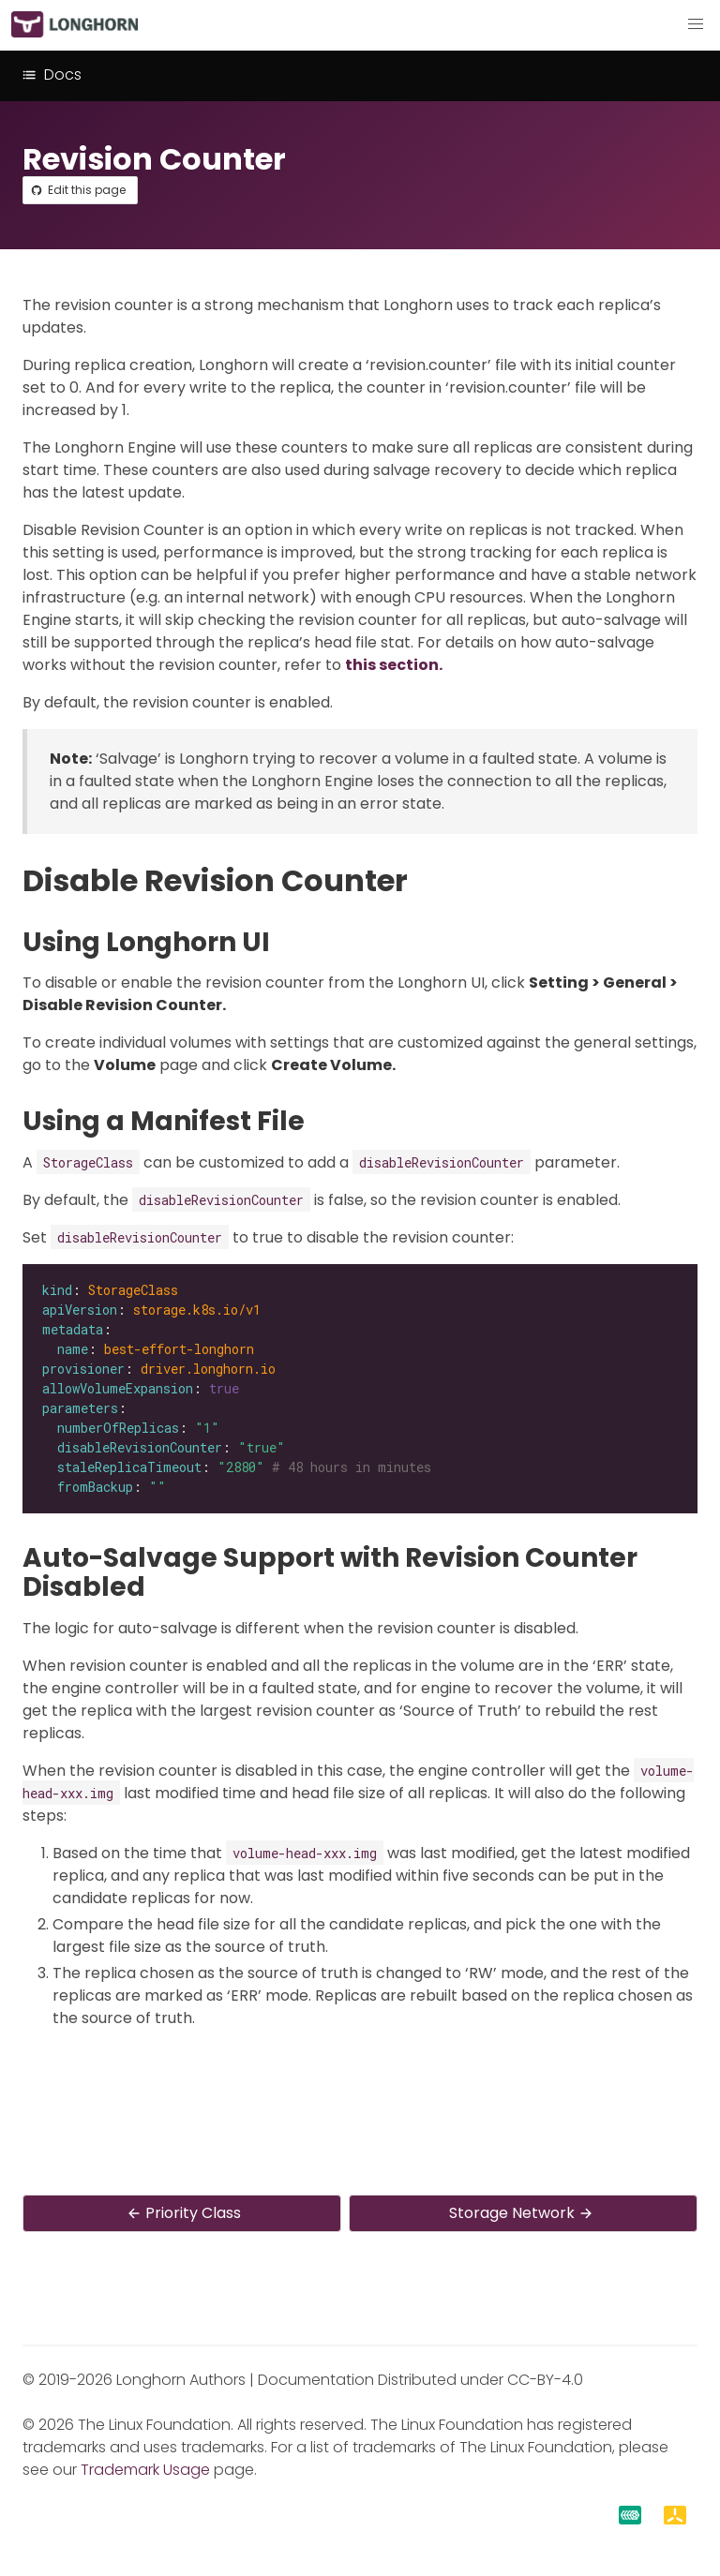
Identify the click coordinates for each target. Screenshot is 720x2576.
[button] (695, 24)
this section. (393, 665)
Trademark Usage (145, 2469)
